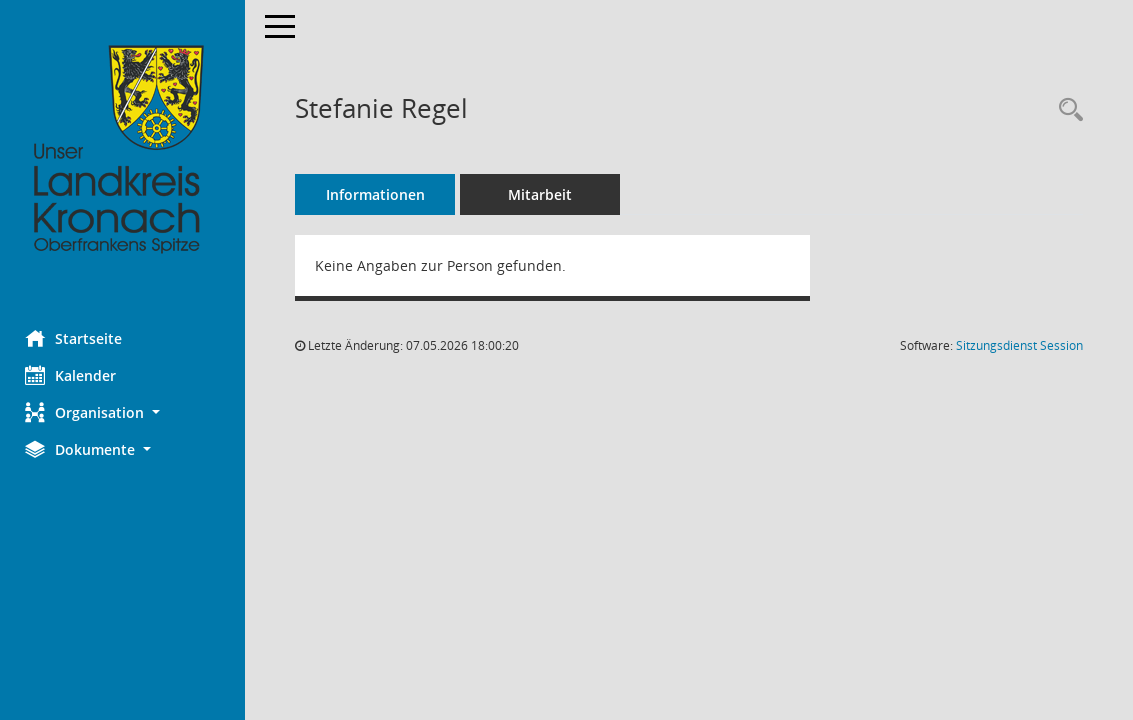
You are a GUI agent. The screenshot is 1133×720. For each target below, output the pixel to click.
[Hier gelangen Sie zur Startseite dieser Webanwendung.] (125, 150)
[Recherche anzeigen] (1066, 110)
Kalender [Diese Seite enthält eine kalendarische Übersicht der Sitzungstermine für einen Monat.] (75, 375)
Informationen (380, 194)
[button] (125, 412)
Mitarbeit (545, 194)
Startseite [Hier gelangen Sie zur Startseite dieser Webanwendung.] (78, 338)
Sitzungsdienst (1019, 345)
